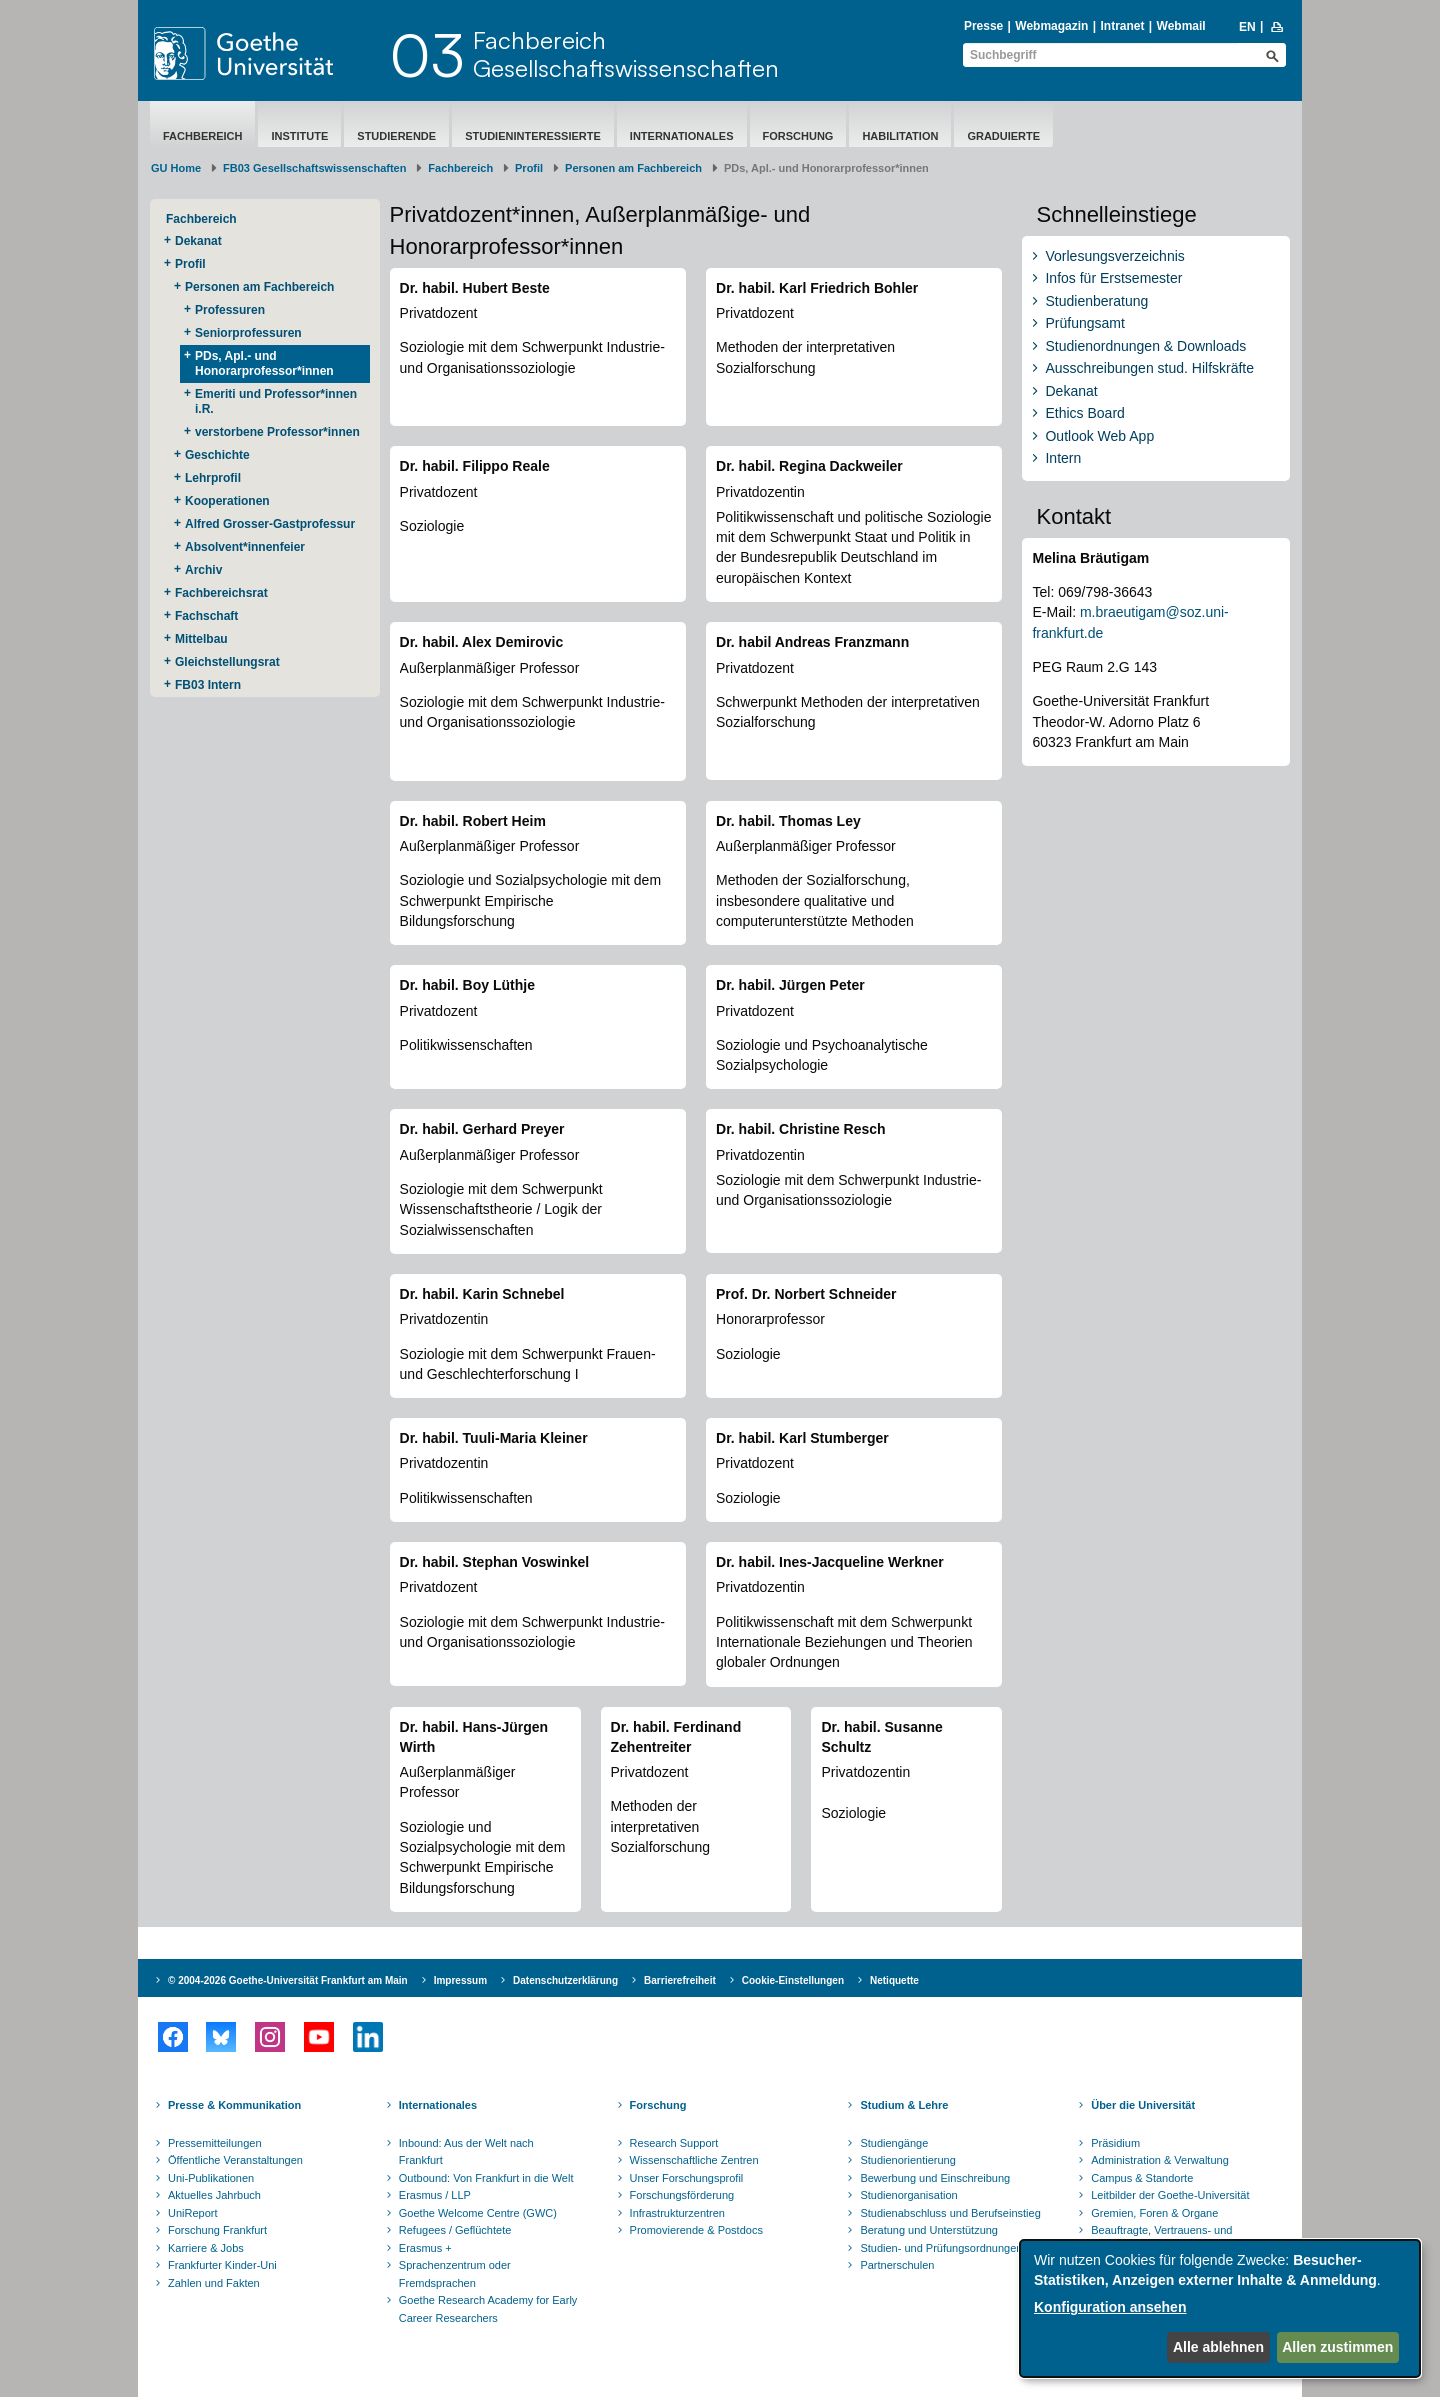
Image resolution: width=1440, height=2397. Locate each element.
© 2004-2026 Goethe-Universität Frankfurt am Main (288, 1980)
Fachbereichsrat (221, 593)
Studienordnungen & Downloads (1145, 346)
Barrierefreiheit (680, 1980)
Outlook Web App (1099, 436)
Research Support (674, 2143)
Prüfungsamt (1084, 323)
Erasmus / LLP (435, 2195)
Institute (299, 136)
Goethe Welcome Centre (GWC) (478, 2213)
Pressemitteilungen (215, 2143)
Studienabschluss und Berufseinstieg (950, 2213)
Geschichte (217, 455)
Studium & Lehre (904, 2105)
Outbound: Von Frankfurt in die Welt (486, 2178)
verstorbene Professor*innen (277, 432)
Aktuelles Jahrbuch (214, 2195)
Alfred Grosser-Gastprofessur (270, 524)
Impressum (460, 1980)
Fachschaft (206, 616)
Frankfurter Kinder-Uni (222, 2265)
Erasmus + (425, 2248)
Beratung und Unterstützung (929, 2230)
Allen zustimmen (1337, 2347)
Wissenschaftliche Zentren (694, 2160)
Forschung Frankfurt (217, 2230)
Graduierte (1003, 136)
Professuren (230, 310)
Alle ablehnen (1218, 2347)
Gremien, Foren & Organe (1154, 2213)
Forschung (798, 136)
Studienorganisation (908, 2195)
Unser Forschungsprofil (687, 2178)
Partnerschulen (897, 2265)
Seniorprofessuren (248, 333)
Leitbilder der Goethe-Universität (1170, 2195)
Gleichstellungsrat (227, 662)
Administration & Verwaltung (1160, 2160)
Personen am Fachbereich (633, 168)
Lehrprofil (213, 478)
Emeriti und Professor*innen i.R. (276, 401)
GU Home (176, 168)
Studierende (396, 136)
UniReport (193, 2213)
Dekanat (198, 241)
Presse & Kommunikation (234, 2105)
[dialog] (1220, 2308)
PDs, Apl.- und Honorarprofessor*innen (264, 363)
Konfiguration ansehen (1110, 2307)
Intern (1063, 458)
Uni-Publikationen (211, 2178)
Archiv (203, 570)
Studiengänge (894, 2143)
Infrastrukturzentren (677, 2213)
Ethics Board (1084, 413)
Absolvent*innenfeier (245, 547)
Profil (529, 168)
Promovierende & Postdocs (696, 2230)
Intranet (1122, 26)
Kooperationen (227, 501)
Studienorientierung (907, 2160)
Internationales (682, 136)
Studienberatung (1096, 301)
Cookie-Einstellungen (793, 1980)
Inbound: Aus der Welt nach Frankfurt (466, 2152)
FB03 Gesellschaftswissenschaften (314, 168)
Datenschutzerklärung (565, 1980)
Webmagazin (1051, 26)
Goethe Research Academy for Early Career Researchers (488, 2309)
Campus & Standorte (1142, 2178)
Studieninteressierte (533, 136)
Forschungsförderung (682, 2195)
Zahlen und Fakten (214, 2283)
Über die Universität (1143, 2105)
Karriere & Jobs (206, 2248)
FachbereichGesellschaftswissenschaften (626, 54)
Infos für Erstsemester (1113, 278)
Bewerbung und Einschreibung (935, 2178)
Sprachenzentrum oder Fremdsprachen (455, 2274)
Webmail (1181, 26)
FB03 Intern (208, 685)
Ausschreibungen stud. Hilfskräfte (1149, 368)
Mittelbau (201, 639)
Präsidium (1115, 2143)
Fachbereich (202, 136)
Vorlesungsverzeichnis (1114, 256)
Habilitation (900, 136)
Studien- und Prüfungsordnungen (941, 2248)
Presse (983, 26)
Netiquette (894, 1980)
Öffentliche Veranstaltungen (235, 2160)
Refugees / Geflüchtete (455, 2230)
